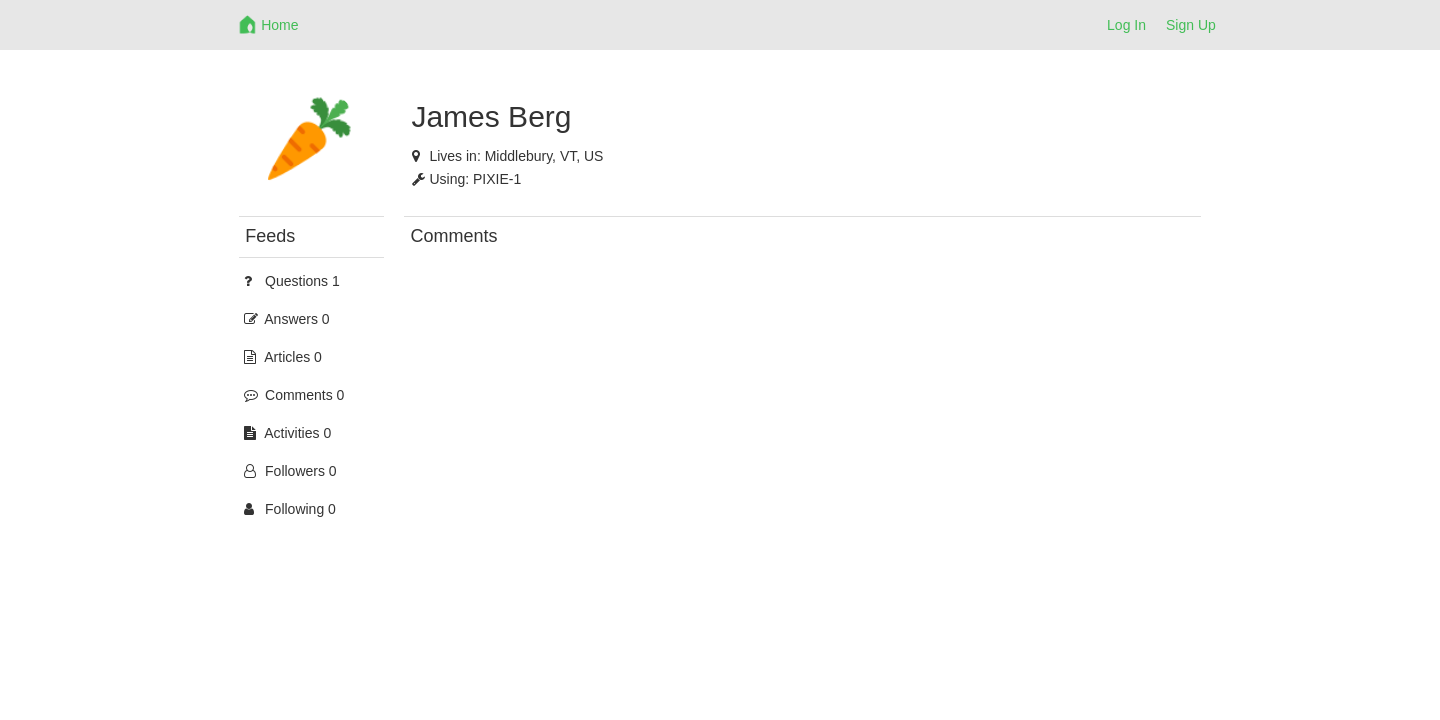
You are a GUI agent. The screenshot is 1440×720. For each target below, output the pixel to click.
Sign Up (1191, 25)
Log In (1126, 25)
